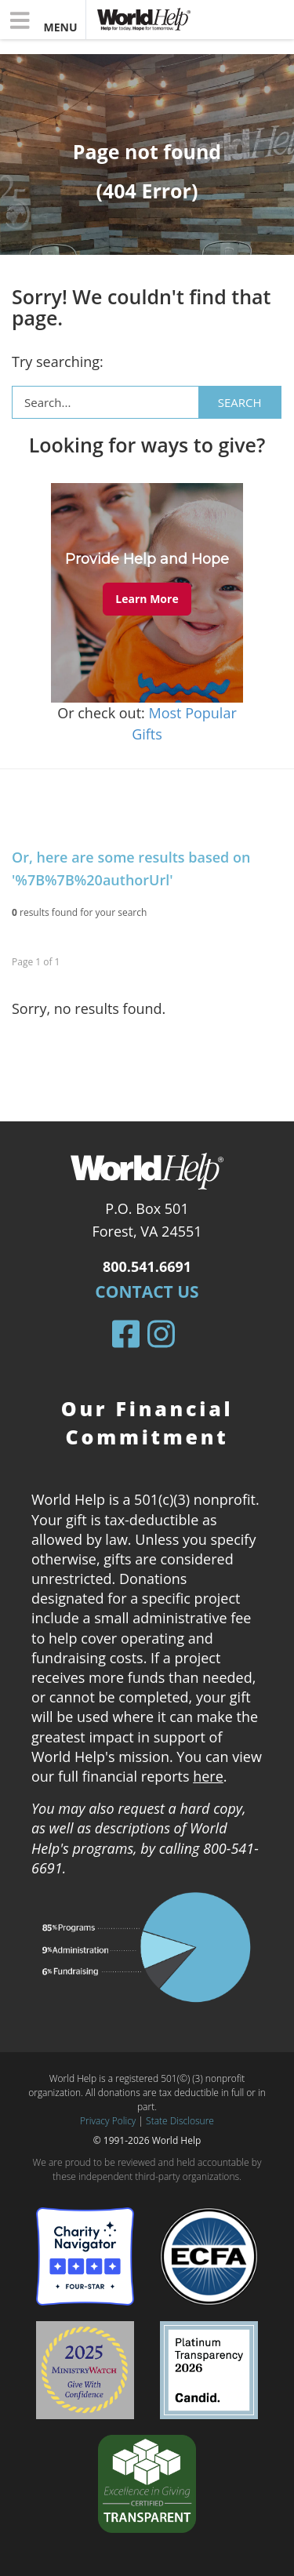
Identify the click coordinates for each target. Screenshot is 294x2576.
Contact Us (146, 1292)
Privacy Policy (108, 2120)
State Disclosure (180, 2120)
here (208, 1776)
